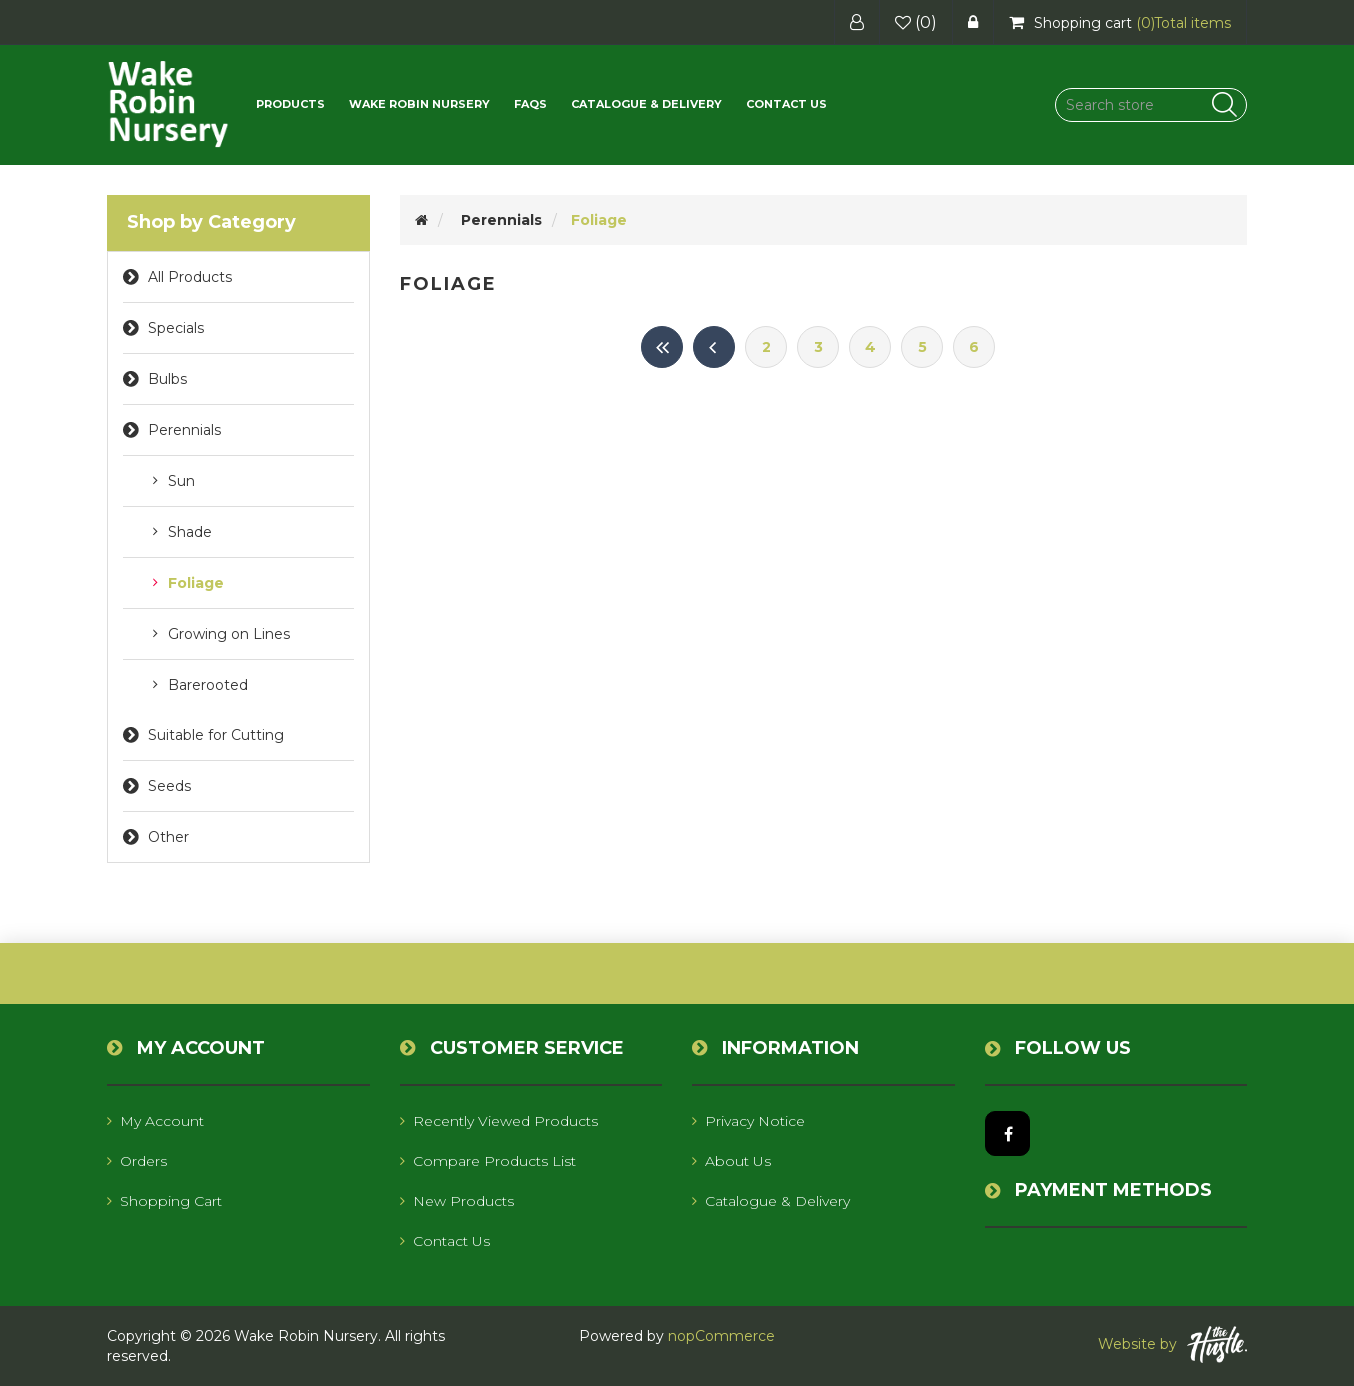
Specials (176, 328)
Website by (1172, 1344)
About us (731, 1161)
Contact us (786, 104)
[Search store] (1151, 105)
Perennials (184, 430)
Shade (190, 532)
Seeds (169, 786)
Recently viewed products (499, 1121)
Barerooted (208, 685)
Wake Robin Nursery (419, 104)
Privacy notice (748, 1121)
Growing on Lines (229, 634)
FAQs (530, 104)
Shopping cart (164, 1201)
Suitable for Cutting (216, 735)
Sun (181, 481)
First (662, 347)
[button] (290, 104)
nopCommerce (721, 1336)
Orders (137, 1161)
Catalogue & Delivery (646, 104)
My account (155, 1121)
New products (457, 1201)
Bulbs (167, 379)
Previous (714, 347)
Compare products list (488, 1161)
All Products (190, 277)
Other (168, 837)
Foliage (196, 583)
